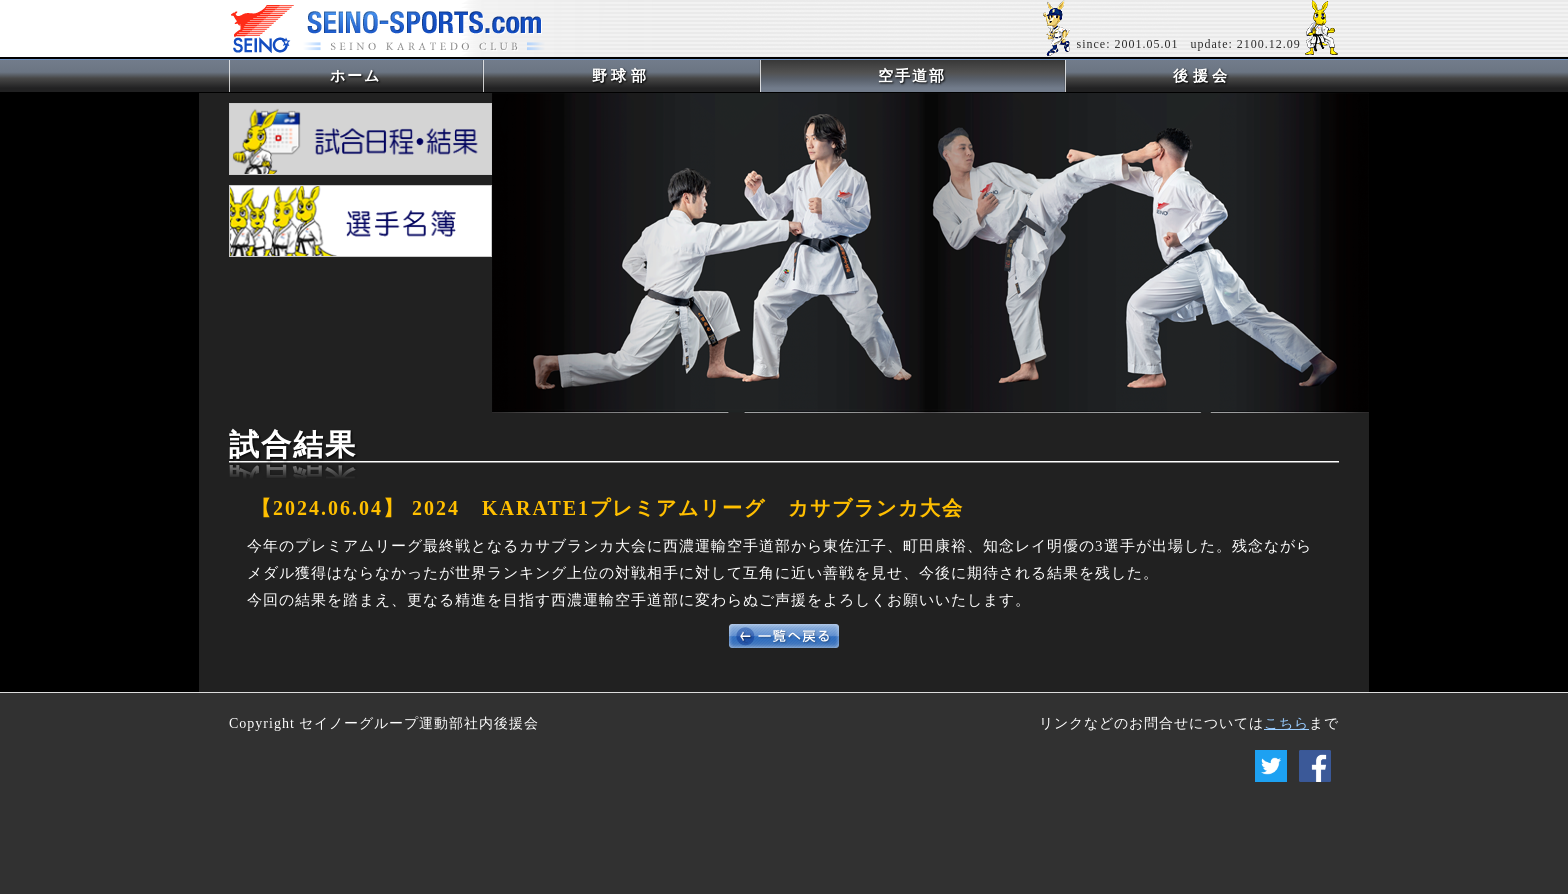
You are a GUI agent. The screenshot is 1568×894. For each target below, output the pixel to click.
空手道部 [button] (912, 76)
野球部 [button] (621, 76)
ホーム (388, 75)
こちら (1286, 723)
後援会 (1202, 76)
